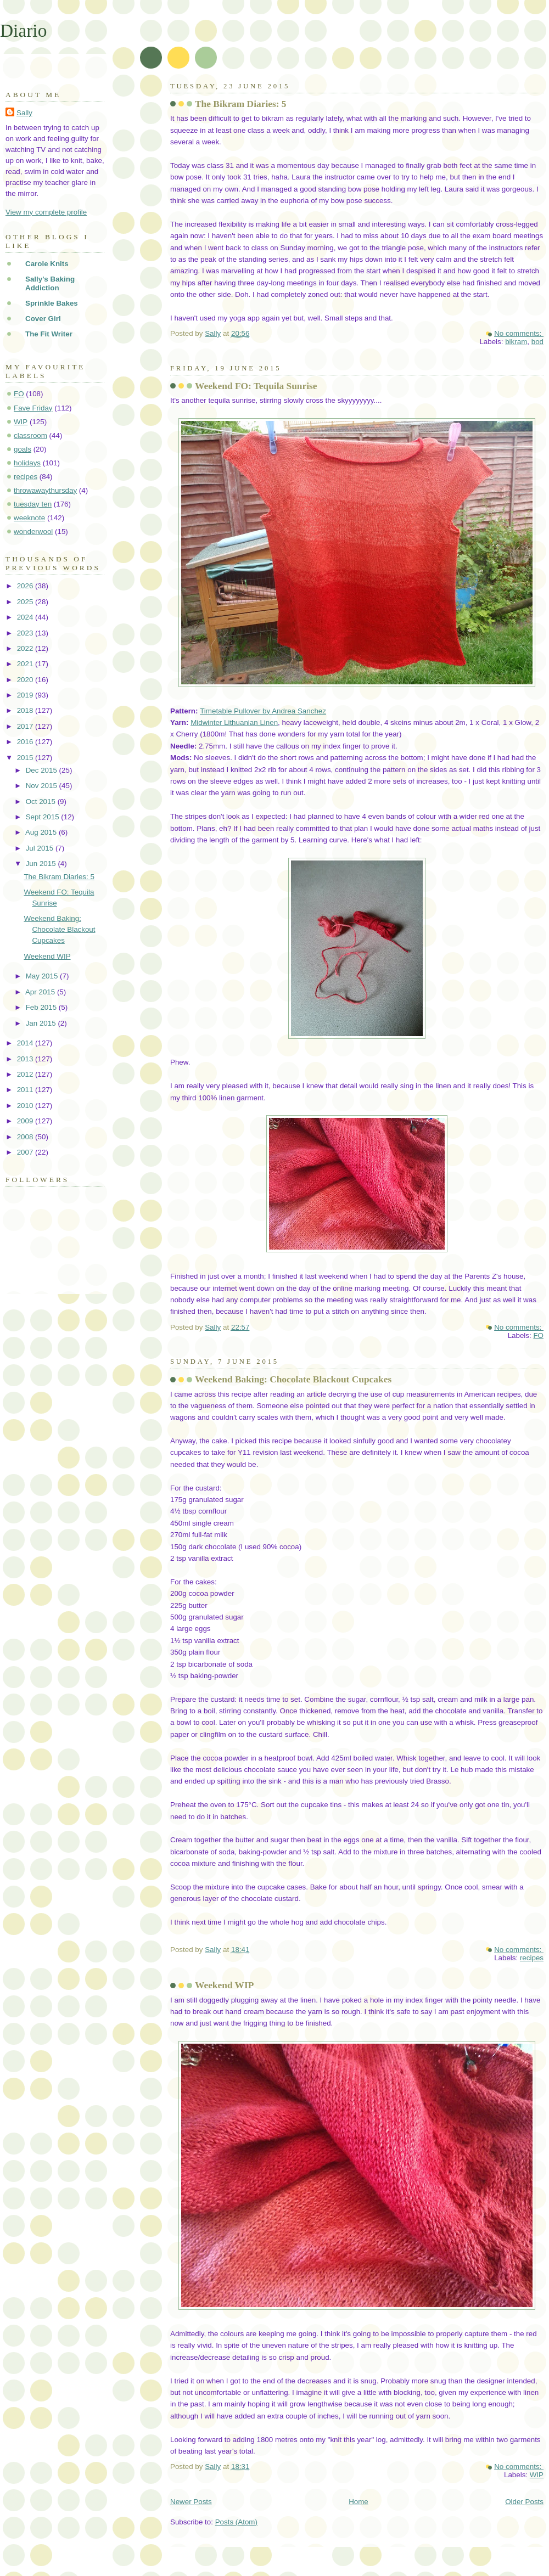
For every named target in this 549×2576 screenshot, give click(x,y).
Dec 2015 (42, 770)
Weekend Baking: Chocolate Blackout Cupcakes (293, 1379)
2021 (26, 664)
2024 (26, 617)
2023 (26, 633)
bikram (516, 342)
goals (22, 449)
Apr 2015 (41, 992)
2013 (26, 1059)
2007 (26, 1152)
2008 (26, 1137)
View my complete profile (46, 212)
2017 (26, 726)
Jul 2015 (40, 848)
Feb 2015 (42, 1007)
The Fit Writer (48, 334)
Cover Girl (43, 318)
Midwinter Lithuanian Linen (234, 722)
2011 (26, 1089)
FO (538, 1335)
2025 (26, 602)
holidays (27, 463)
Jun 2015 (42, 863)
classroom (30, 435)
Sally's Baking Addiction (50, 283)
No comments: (519, 333)
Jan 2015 (42, 1023)
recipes (532, 1958)
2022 (26, 648)
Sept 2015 (43, 817)
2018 (26, 710)
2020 (26, 680)
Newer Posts (191, 2502)
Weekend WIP (224, 1985)
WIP (537, 2475)
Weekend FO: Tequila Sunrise (256, 386)
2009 (26, 1121)
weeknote (29, 518)
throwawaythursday (45, 490)
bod (537, 342)
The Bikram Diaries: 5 (241, 104)
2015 (26, 757)
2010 (26, 1105)
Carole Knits (47, 264)
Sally (24, 113)
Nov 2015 (42, 785)
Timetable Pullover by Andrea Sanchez (263, 711)
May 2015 (43, 976)
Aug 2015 (42, 832)
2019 (26, 695)
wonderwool (33, 531)
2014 (26, 1043)
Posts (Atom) (236, 2522)
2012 (26, 1074)
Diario (23, 30)
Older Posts (524, 2502)
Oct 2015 (42, 801)
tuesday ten (33, 504)
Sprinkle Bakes (51, 303)
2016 (26, 742)
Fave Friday (33, 408)
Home (358, 2502)
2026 (26, 586)
